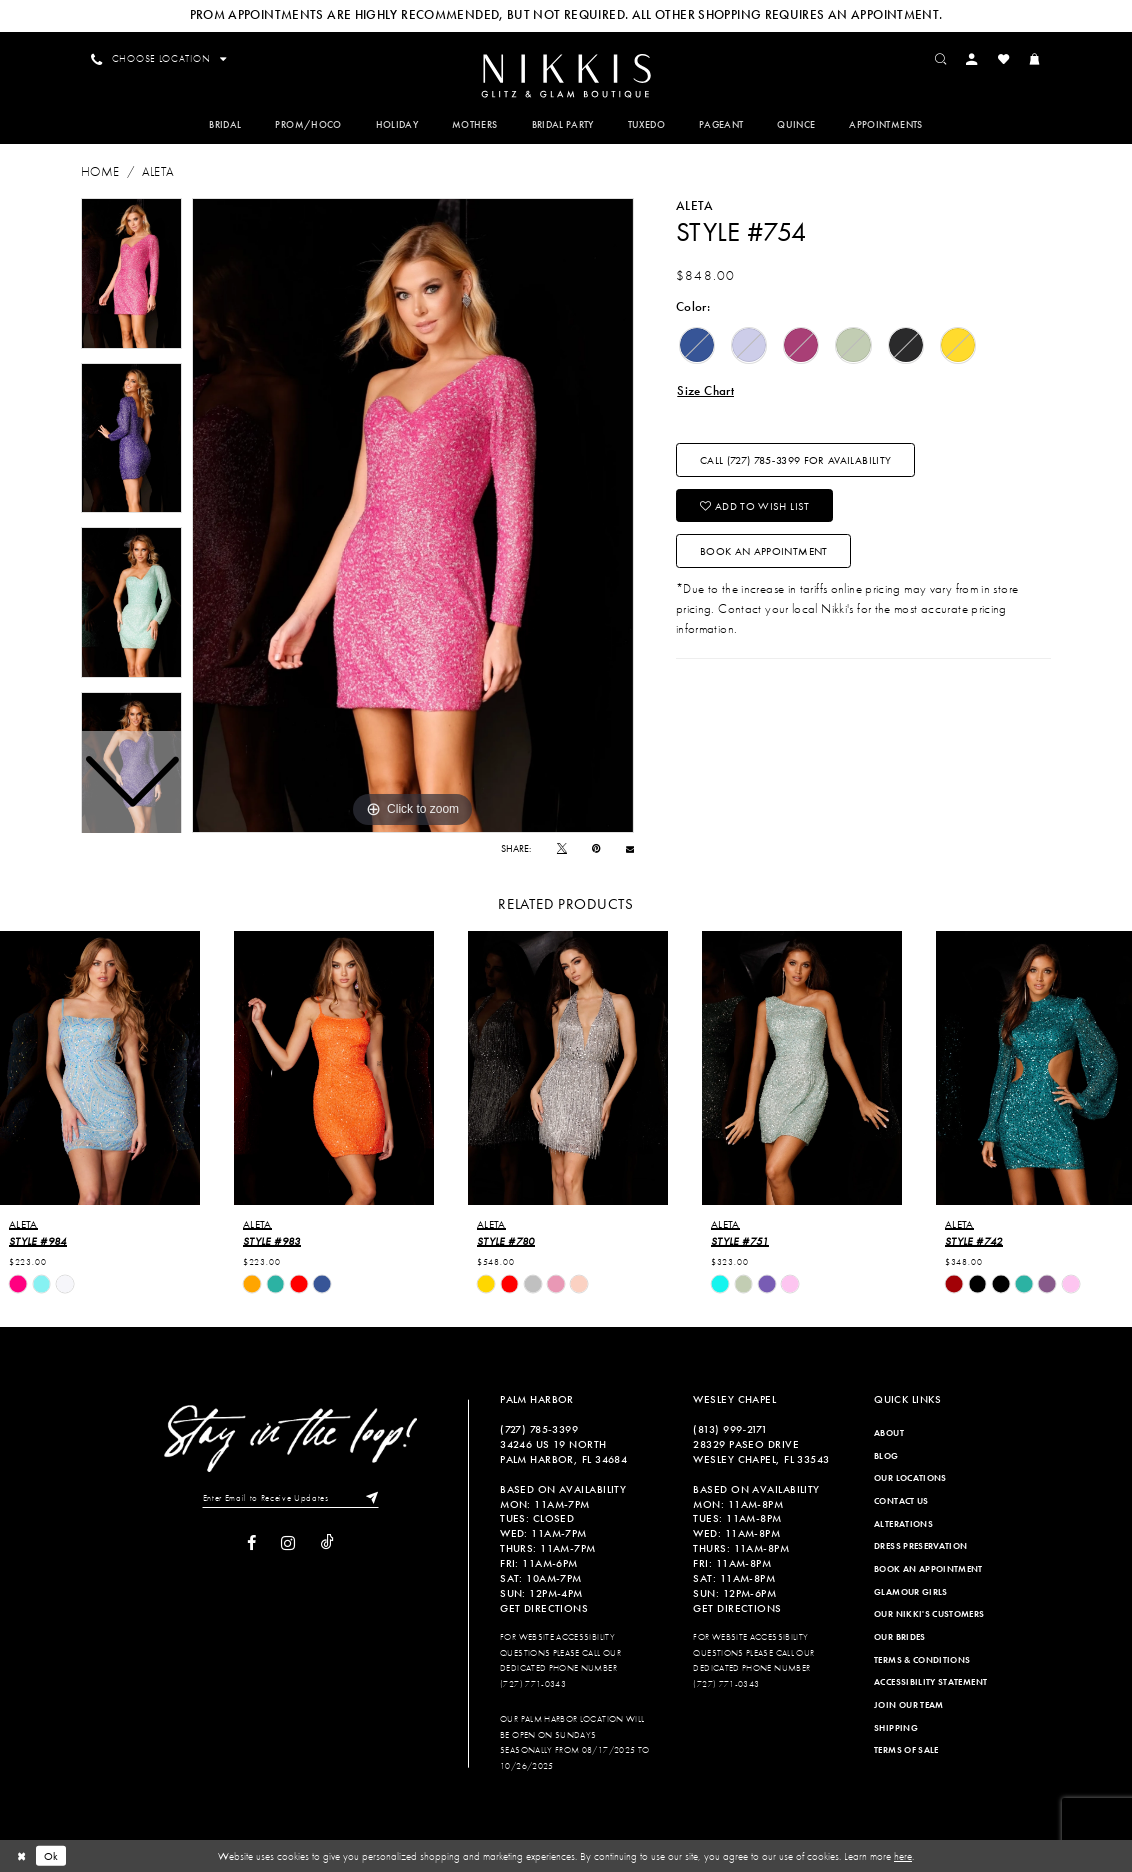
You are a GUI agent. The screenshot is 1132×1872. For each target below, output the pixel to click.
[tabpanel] (413, 516)
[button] (972, 59)
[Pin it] (596, 849)
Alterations (903, 1524)
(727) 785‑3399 (539, 1429)
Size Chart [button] (705, 390)
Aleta (158, 171)
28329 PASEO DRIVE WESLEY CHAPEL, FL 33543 (761, 1451)
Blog (886, 1456)
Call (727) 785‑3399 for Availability (795, 460)
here (903, 1856)
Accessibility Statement (930, 1682)
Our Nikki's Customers (929, 1614)
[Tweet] (562, 849)
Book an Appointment (764, 551)
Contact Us (901, 1501)
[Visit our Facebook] (251, 1543)
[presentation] (100, 1068)
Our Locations (910, 1479)
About (889, 1433)
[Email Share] (630, 849)
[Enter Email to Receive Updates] (290, 1498)
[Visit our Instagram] (288, 1543)
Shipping (896, 1728)
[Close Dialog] (21, 1856)
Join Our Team (909, 1705)
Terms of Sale (906, 1750)
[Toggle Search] (941, 59)
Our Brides (900, 1637)
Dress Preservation (920, 1546)
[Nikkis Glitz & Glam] (565, 76)
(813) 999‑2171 (730, 1429)
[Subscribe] (368, 1498)
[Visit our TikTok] (327, 1543)
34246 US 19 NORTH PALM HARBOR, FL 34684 (563, 1451)
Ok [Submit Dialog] (51, 1856)
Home (100, 171)
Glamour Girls (911, 1592)
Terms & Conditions (922, 1660)
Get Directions (544, 1608)
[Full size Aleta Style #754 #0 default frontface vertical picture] (413, 516)
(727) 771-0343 (533, 1684)
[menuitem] (565, 74)
